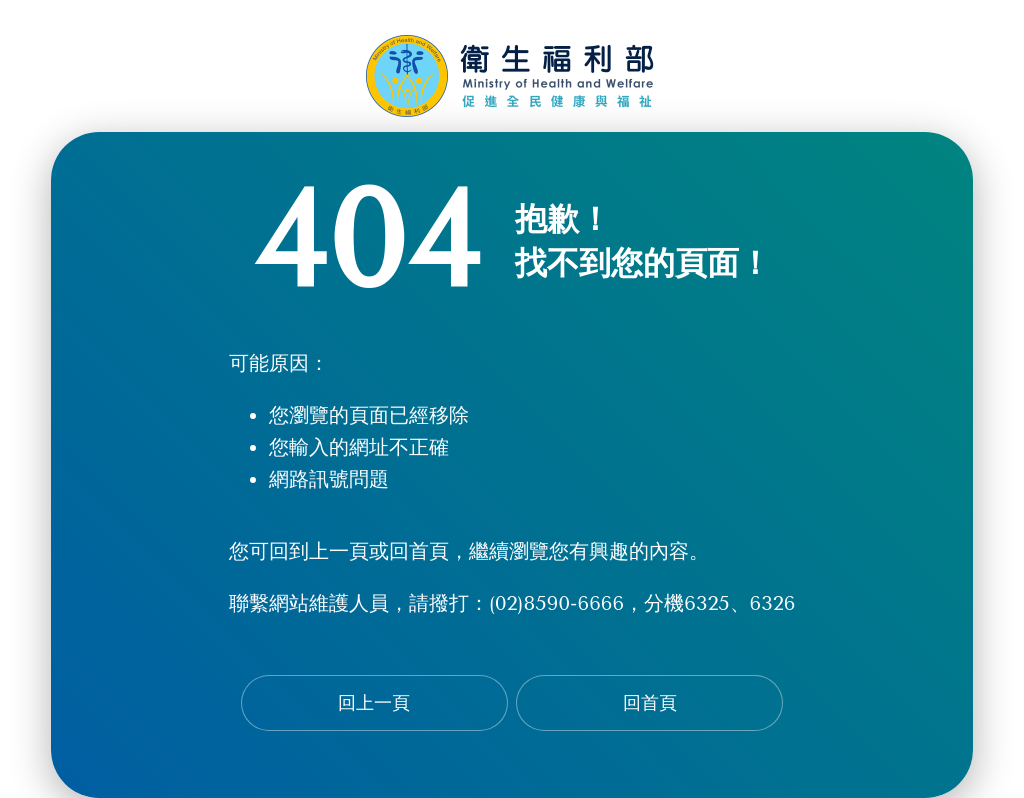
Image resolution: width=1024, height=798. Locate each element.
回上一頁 (374, 703)
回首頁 (650, 703)
